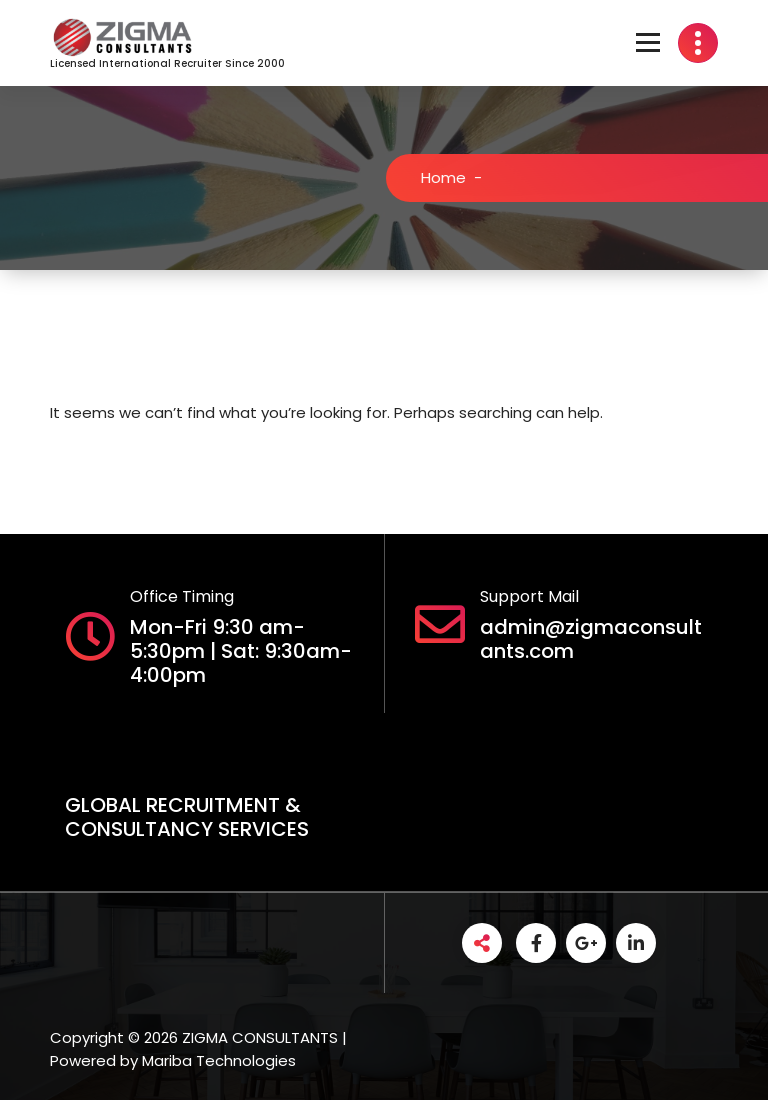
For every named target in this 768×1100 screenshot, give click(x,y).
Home (451, 177)
